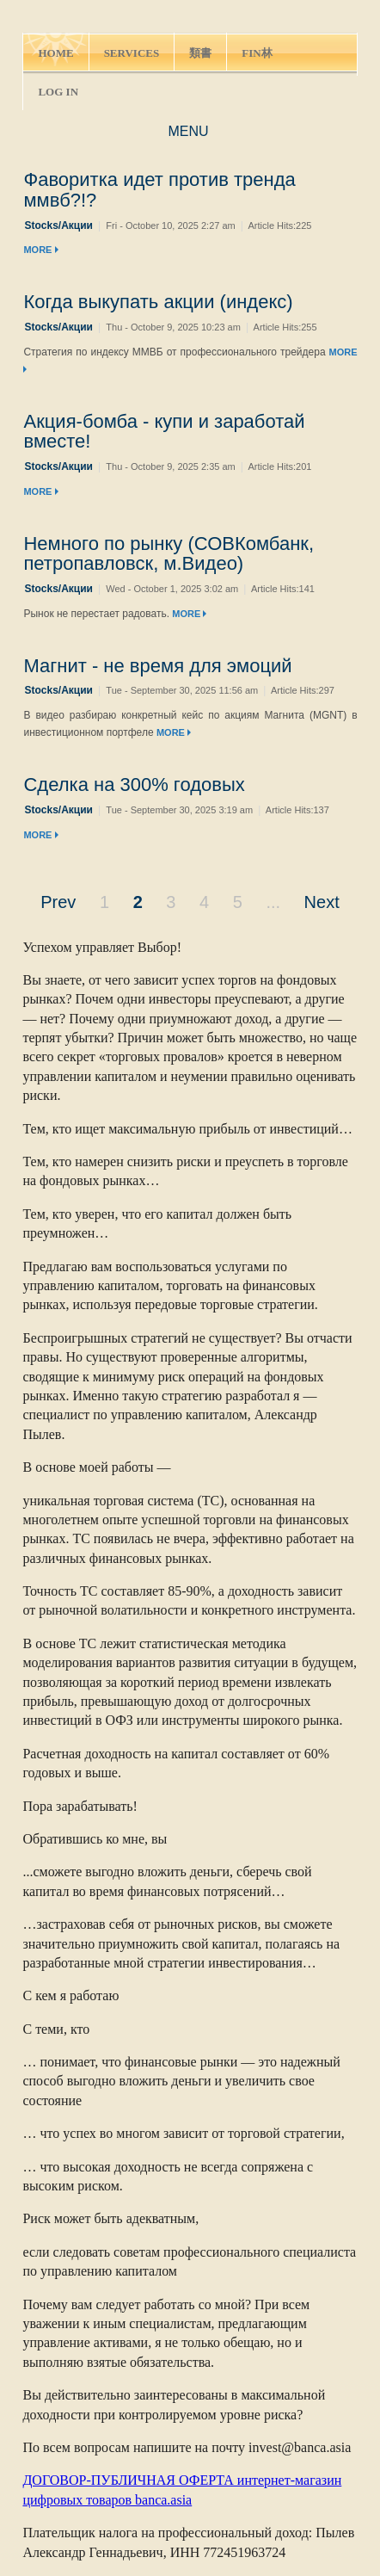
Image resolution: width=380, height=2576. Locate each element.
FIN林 (257, 52)
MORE (40, 249)
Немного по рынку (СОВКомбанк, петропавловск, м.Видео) (168, 554)
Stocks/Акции (58, 225)
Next (322, 902)
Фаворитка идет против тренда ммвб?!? (159, 190)
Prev (58, 902)
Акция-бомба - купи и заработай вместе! (163, 432)
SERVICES (132, 52)
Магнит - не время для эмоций (157, 665)
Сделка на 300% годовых (133, 784)
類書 (200, 52)
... (273, 902)
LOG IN (58, 91)
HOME (55, 52)
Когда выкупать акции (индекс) (157, 301)
